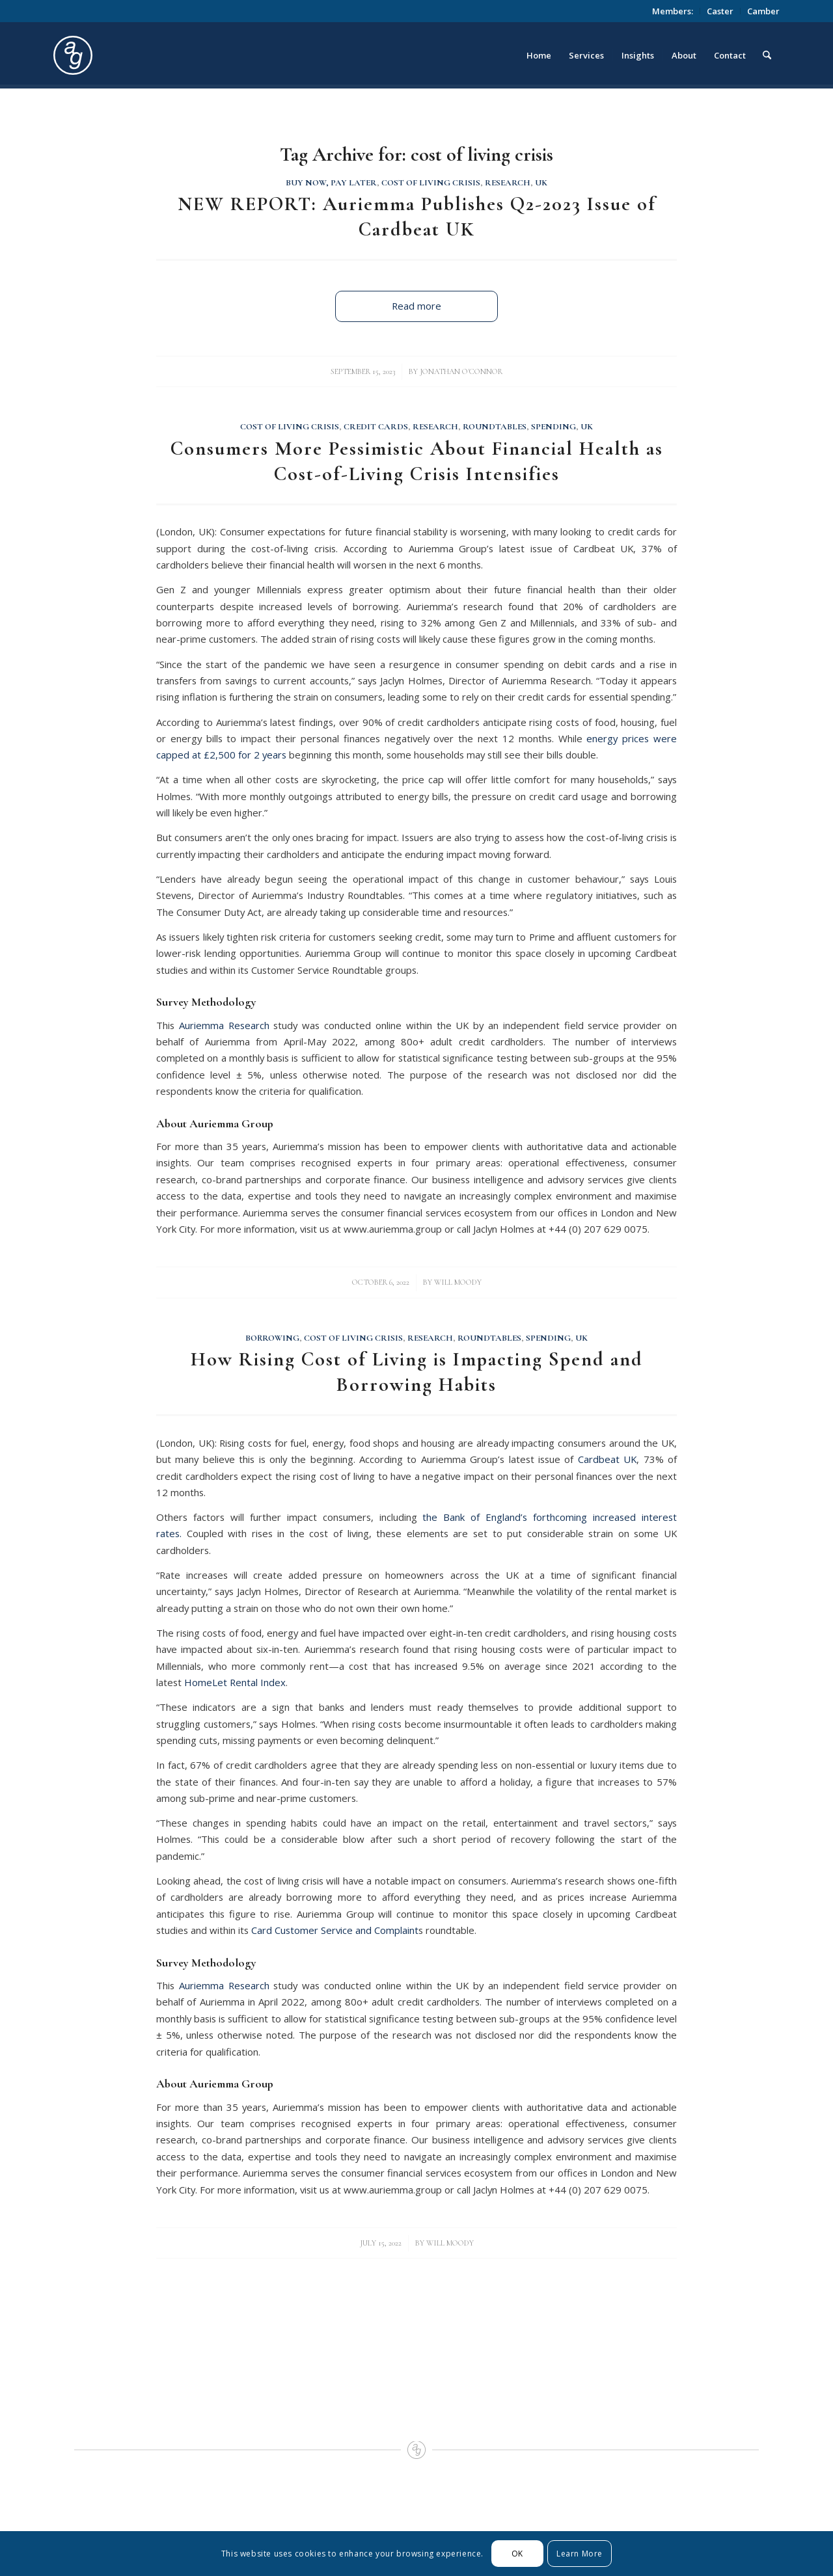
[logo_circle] (146, 55)
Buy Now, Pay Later (331, 183)
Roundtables (494, 427)
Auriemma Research (224, 1025)
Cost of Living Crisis (430, 183)
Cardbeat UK (607, 1459)
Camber (763, 11)
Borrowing (272, 1338)
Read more (416, 305)
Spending (553, 427)
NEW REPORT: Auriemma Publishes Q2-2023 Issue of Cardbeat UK (417, 216)
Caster (720, 11)
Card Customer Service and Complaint (334, 1930)
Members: (672, 11)
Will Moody (458, 1282)
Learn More (579, 2553)
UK (541, 183)
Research (507, 183)
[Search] (767, 55)
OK (517, 2553)
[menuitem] (673, 11)
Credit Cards (376, 427)
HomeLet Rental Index (235, 1682)
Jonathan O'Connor (461, 371)
